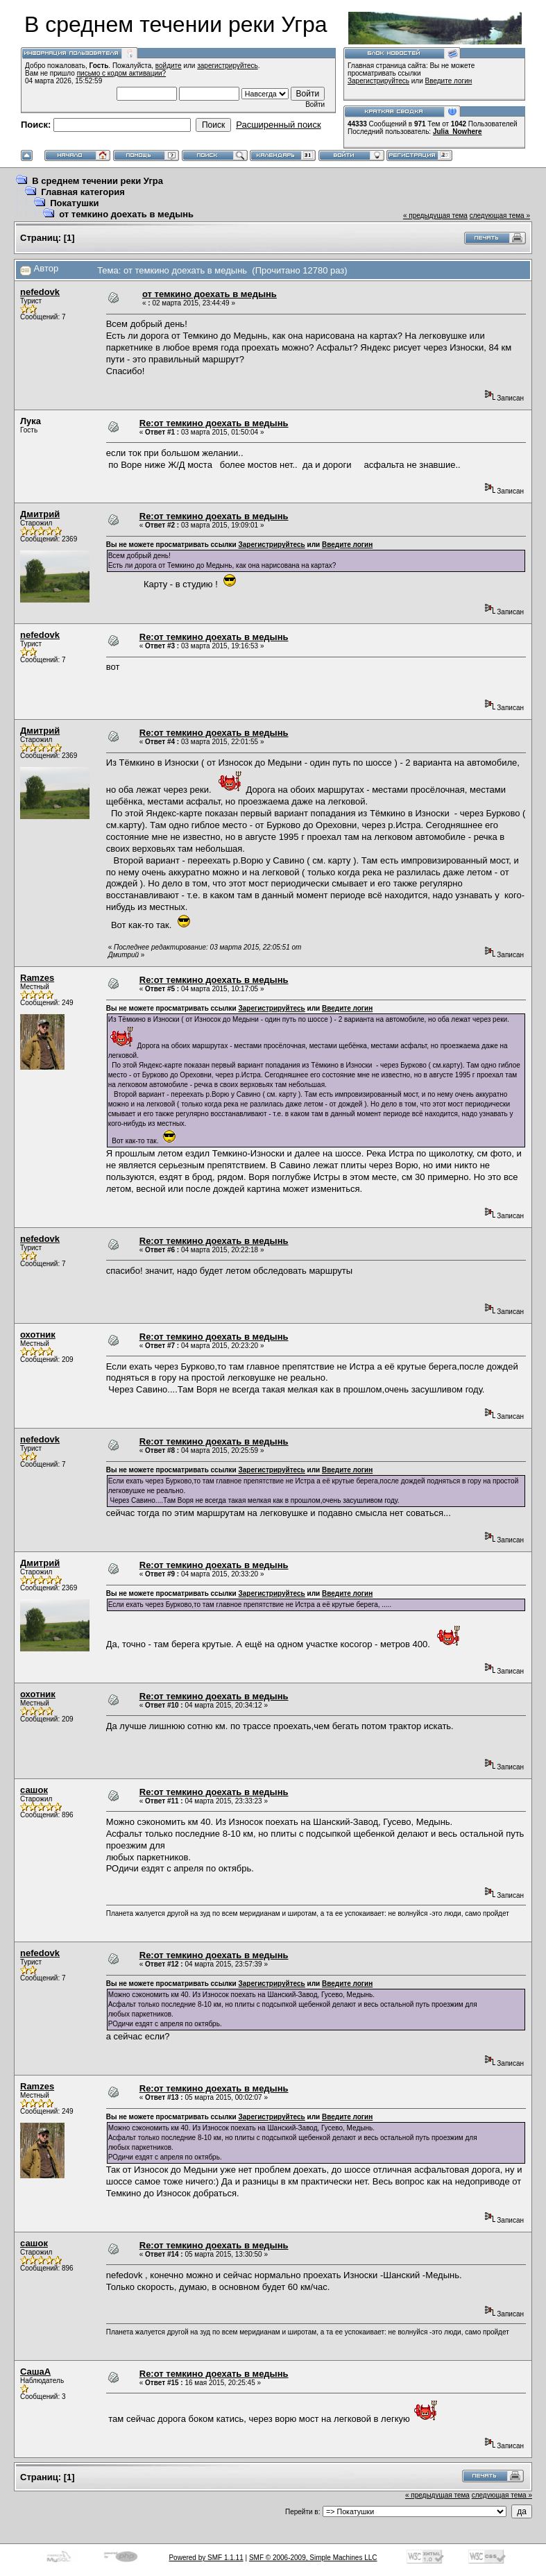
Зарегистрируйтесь (378, 81)
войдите (168, 65)
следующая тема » (500, 215)
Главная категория (83, 192)
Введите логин (448, 81)
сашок (34, 1790)
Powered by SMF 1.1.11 (206, 2557)
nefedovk (40, 292)
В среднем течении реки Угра (97, 181)
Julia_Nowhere (457, 131)
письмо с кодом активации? (122, 73)
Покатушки (74, 203)
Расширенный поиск (278, 124)
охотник (38, 1334)
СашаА (35, 2371)
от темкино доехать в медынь (126, 214)
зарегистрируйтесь (227, 65)
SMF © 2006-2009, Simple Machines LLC (313, 2557)
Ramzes (37, 978)
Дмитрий (40, 514)
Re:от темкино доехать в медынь (214, 423)
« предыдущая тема (435, 215)
